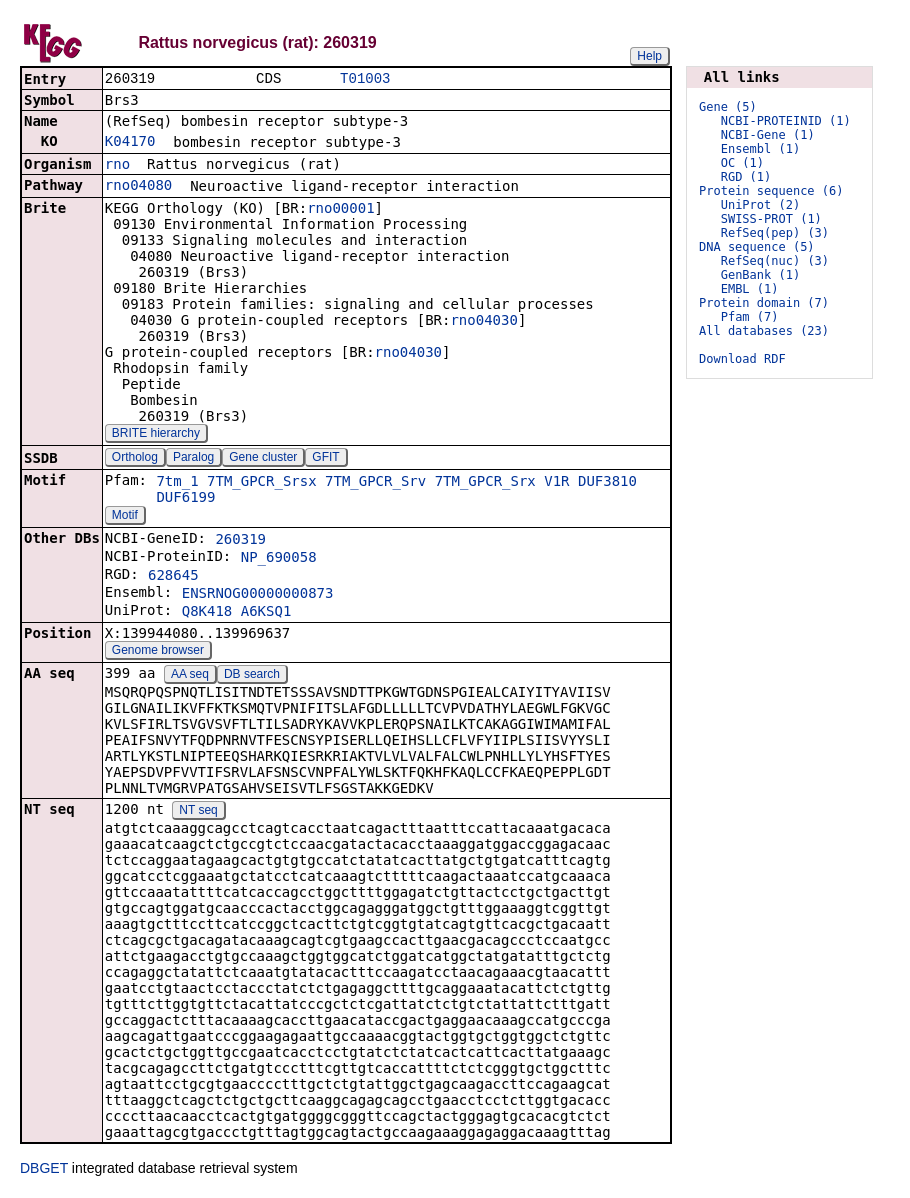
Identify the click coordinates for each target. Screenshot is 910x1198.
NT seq (198, 812)
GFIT (325, 459)
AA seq (190, 676)
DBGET (44, 1170)
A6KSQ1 (266, 613)
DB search (252, 676)
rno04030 (483, 322)
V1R (556, 483)
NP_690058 (279, 559)
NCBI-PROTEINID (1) (786, 121)
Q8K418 (207, 613)
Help (649, 56)
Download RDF (742, 359)
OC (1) (742, 163)
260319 (240, 541)
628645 (173, 577)
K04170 (130, 143)
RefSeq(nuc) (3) (775, 261)
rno (117, 166)
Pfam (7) (750, 317)
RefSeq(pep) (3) (775, 233)
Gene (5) (728, 107)
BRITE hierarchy (156, 435)
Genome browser (158, 652)
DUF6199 (185, 499)
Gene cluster (263, 459)
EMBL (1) (750, 289)
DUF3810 (607, 483)
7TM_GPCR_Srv (375, 483)
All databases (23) (764, 331)
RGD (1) (746, 177)
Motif (125, 517)
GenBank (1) (760, 275)
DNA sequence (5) (757, 247)
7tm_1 (177, 483)
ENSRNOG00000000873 (258, 595)
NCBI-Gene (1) (768, 135)
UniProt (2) (760, 205)
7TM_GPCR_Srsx (262, 483)
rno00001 (340, 210)
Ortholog (135, 459)
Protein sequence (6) (771, 191)
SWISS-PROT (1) (771, 219)
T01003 (365, 79)
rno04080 (138, 187)
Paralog (193, 459)
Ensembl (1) (760, 149)
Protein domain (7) (764, 303)
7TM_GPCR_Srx (485, 483)
